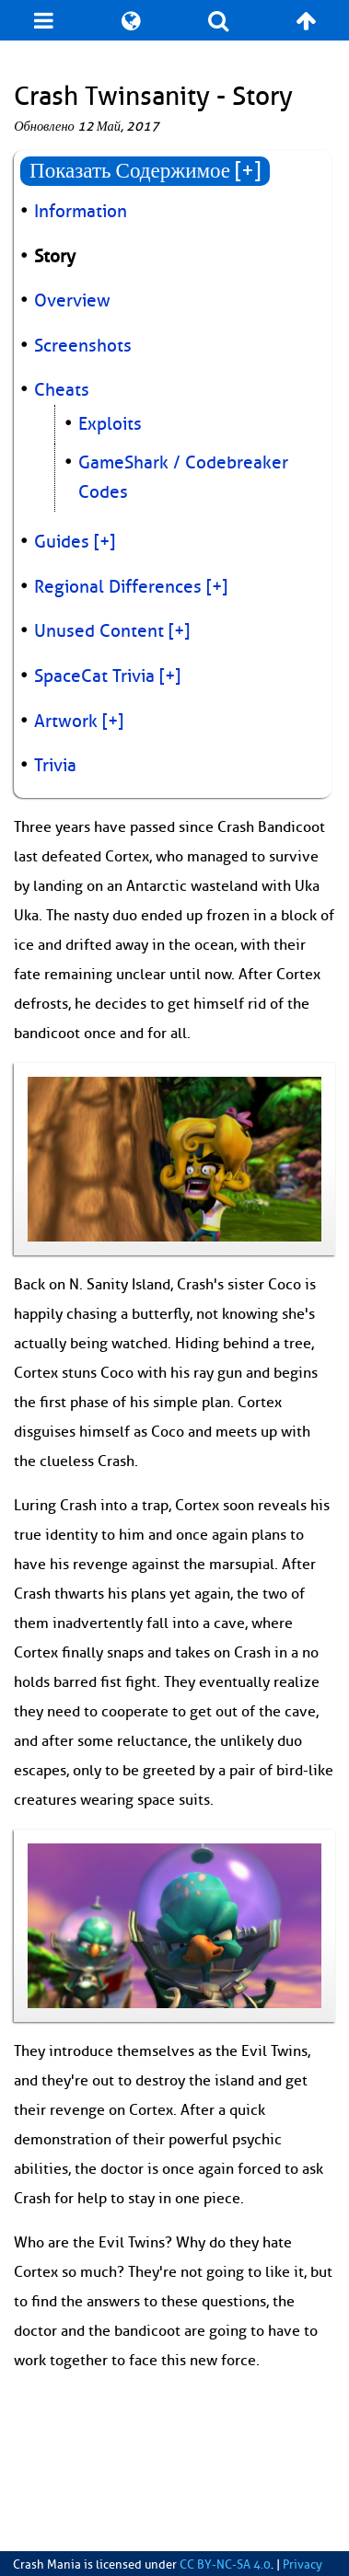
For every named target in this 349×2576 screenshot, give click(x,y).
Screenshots (83, 346)
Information (80, 212)
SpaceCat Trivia (94, 676)
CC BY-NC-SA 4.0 (225, 2565)
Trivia (55, 766)
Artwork (66, 721)
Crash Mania (47, 2565)
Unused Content (99, 631)
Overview (72, 301)
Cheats (61, 390)
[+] (104, 542)
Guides (61, 542)
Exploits (110, 424)
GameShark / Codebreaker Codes (183, 477)
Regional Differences (118, 587)
